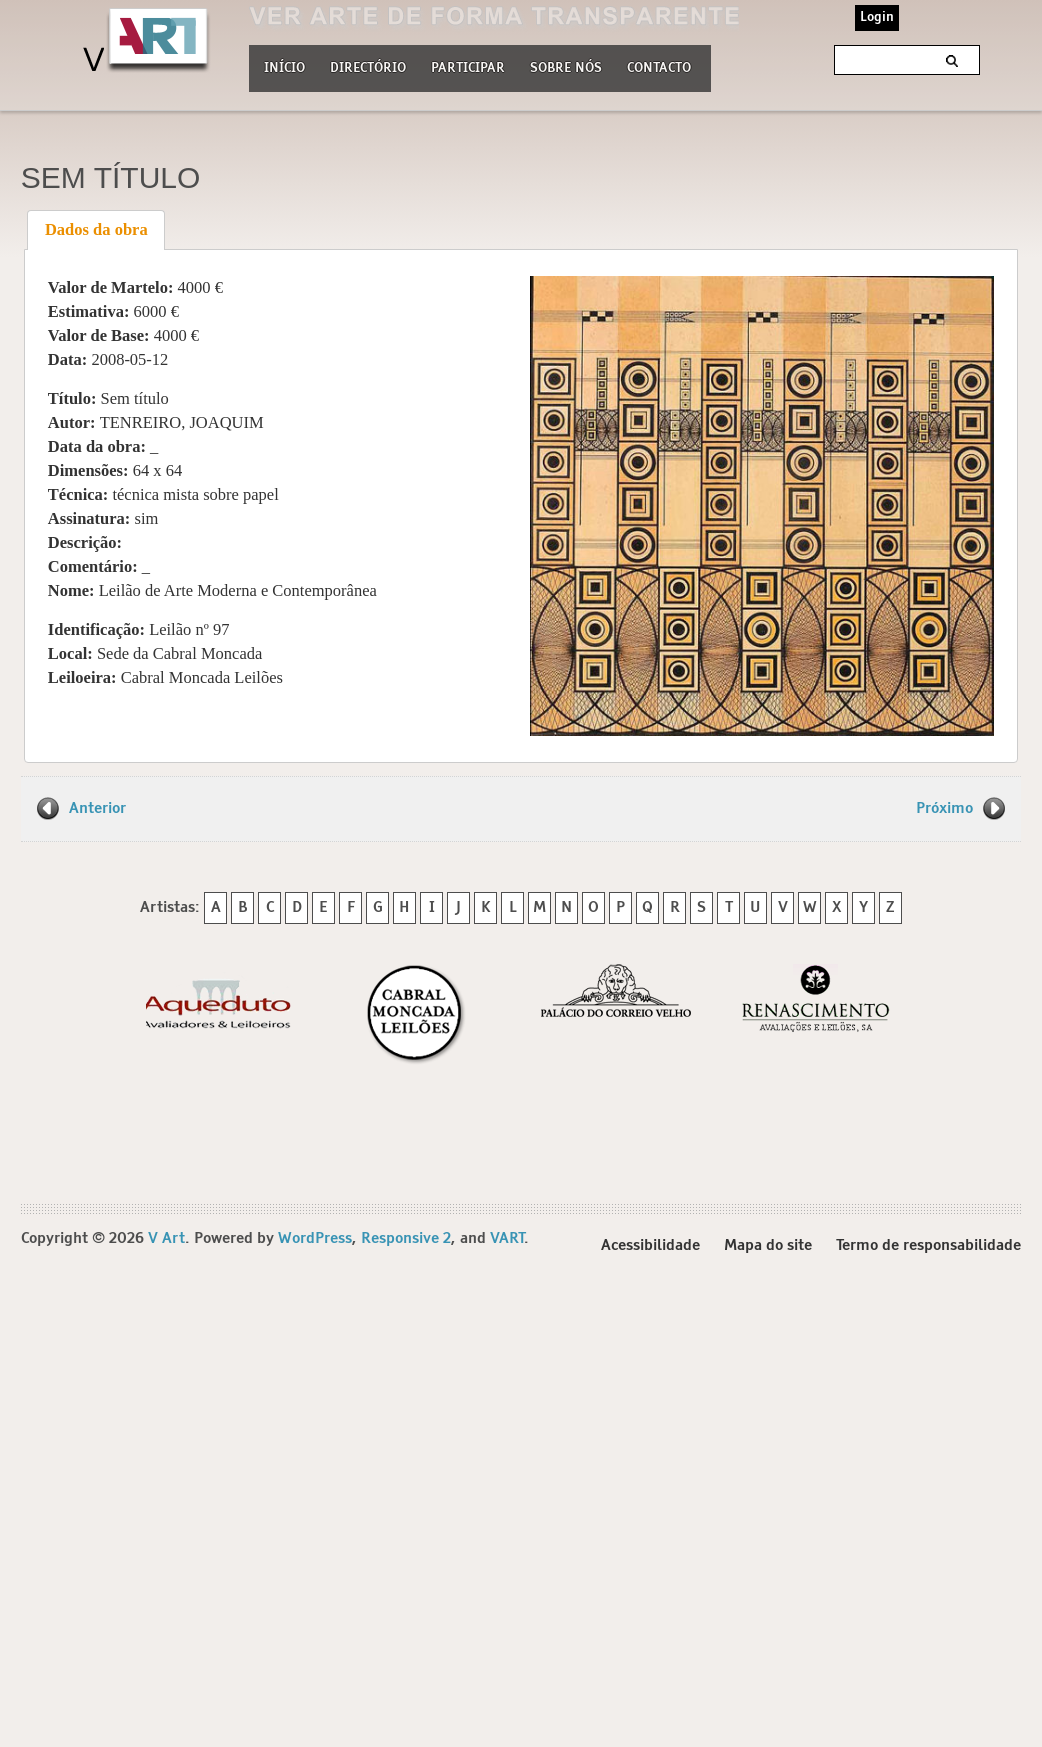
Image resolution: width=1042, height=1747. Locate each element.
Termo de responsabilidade (928, 1245)
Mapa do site (768, 1245)
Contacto (659, 68)
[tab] (96, 230)
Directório (368, 66)
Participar (468, 68)
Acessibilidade (650, 1245)
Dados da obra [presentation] (96, 229)
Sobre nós (566, 66)
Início (284, 68)
